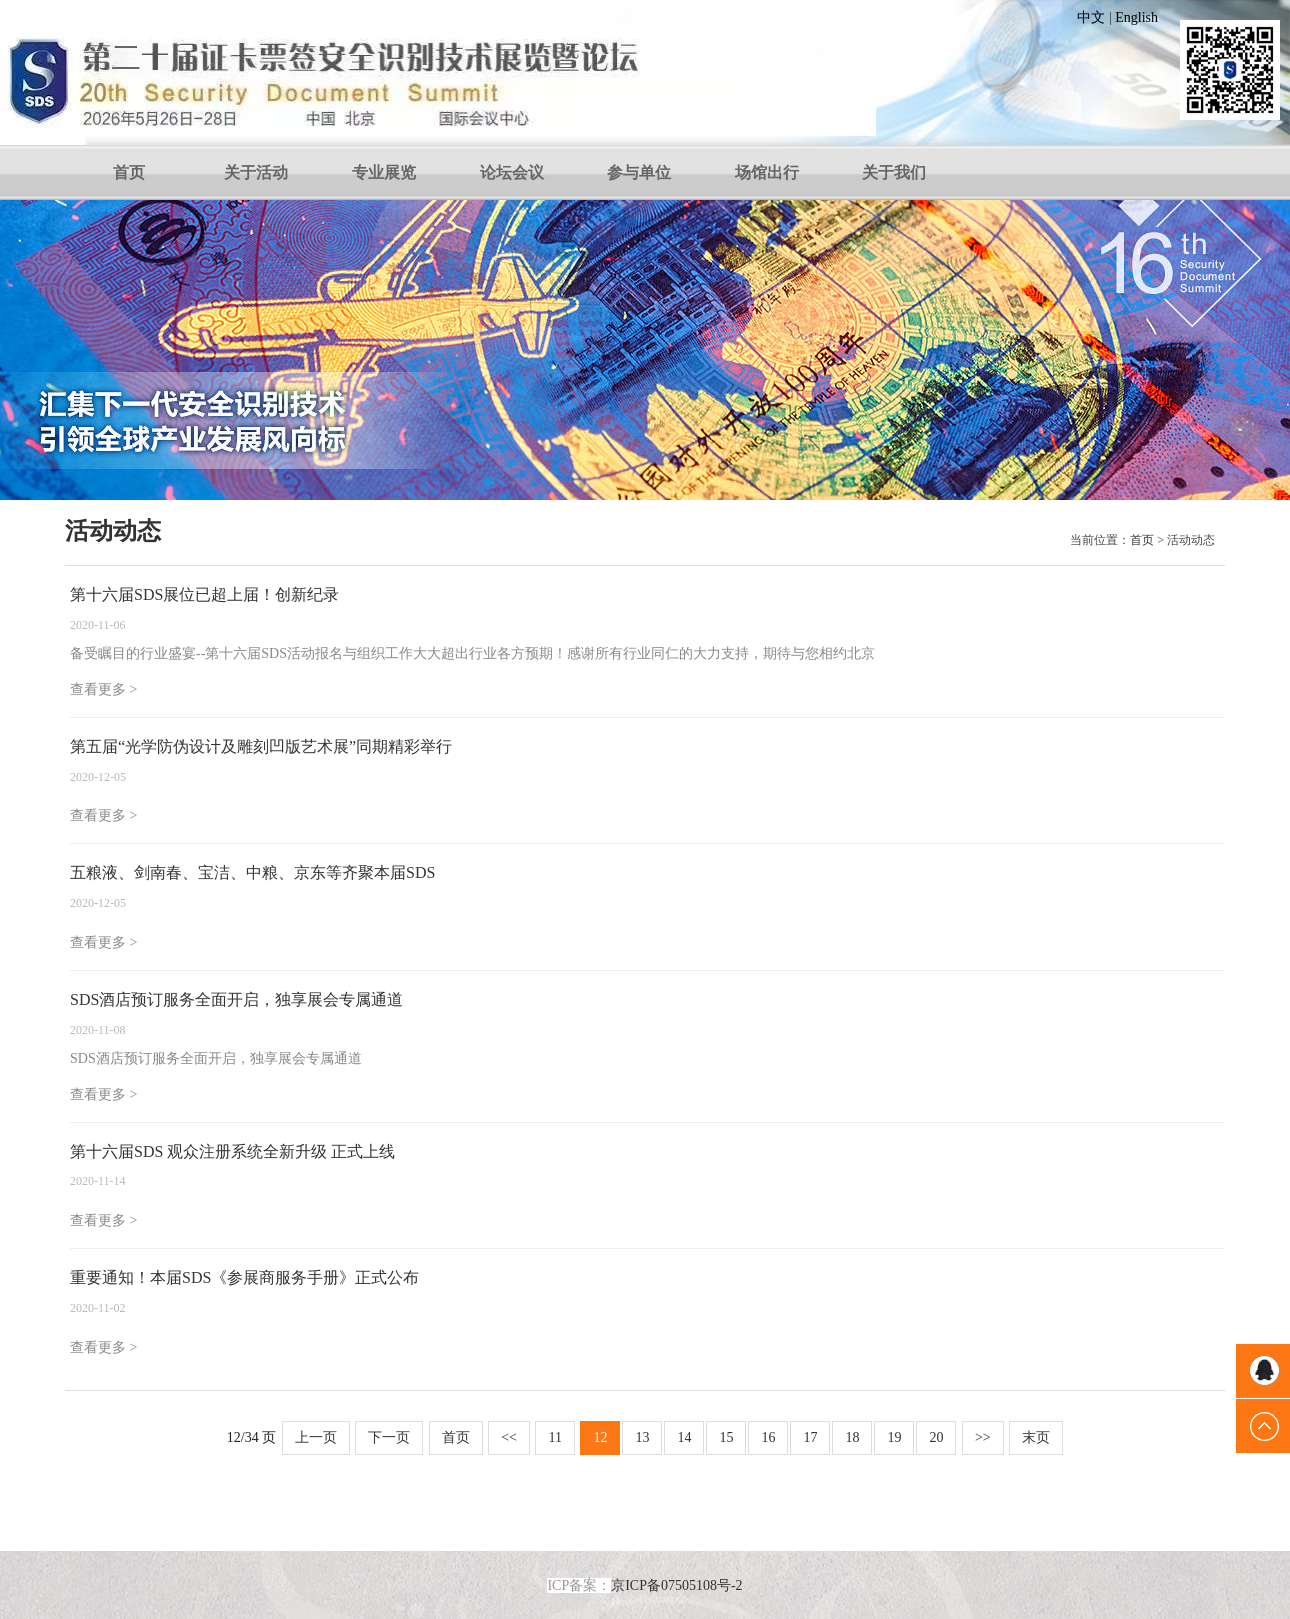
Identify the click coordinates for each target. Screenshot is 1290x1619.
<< (509, 1437)
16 (768, 1437)
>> (983, 1437)
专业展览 (384, 172)
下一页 (389, 1437)
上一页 (316, 1437)
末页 (1036, 1437)
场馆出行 (767, 172)
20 (936, 1437)
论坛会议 (512, 172)
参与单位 (639, 172)
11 (554, 1437)
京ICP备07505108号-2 (676, 1585)
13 (642, 1437)
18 (852, 1437)
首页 (129, 172)
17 (810, 1437)
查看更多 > (103, 689)
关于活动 (256, 172)
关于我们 (894, 172)
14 (684, 1437)
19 (894, 1437)
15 (726, 1437)
